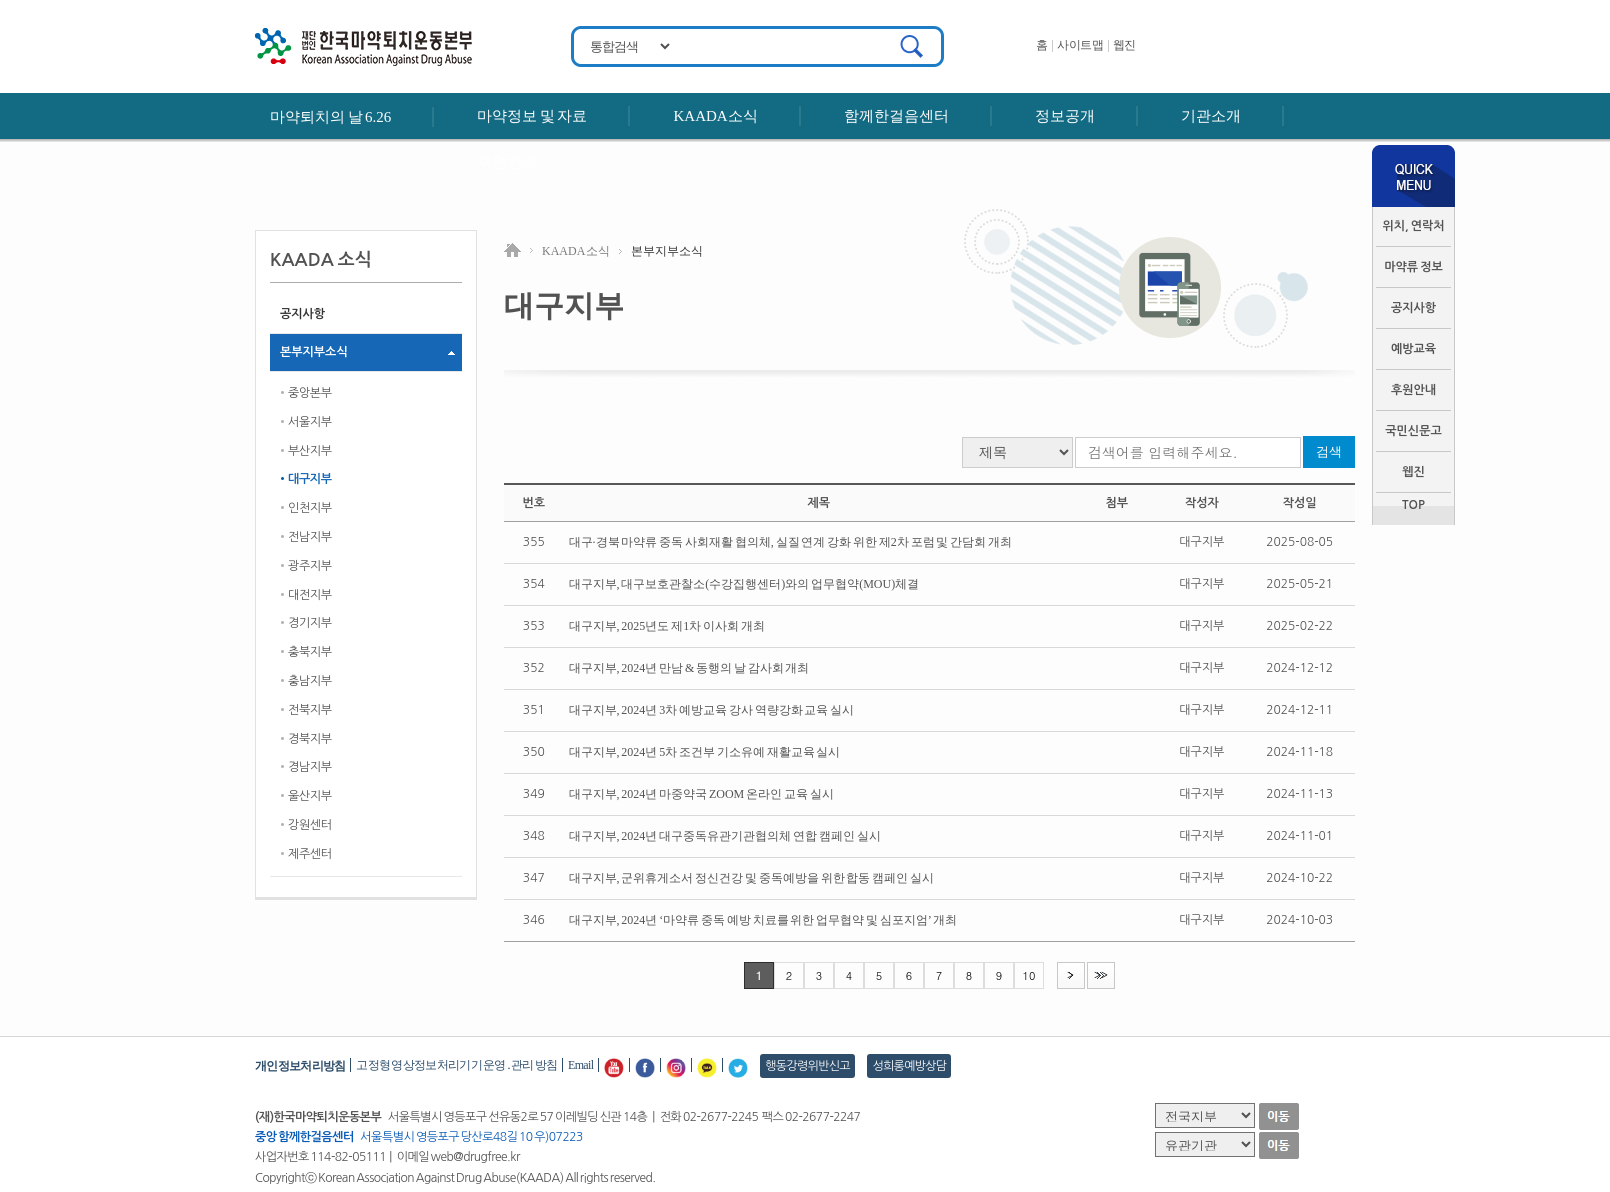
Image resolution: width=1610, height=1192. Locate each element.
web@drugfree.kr (475, 1157)
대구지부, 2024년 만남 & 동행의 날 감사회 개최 (689, 668)
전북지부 (310, 710)
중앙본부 (310, 393)
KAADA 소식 (576, 251)
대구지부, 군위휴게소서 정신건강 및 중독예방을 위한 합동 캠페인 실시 (751, 878)
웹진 (1124, 45)
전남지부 (310, 537)
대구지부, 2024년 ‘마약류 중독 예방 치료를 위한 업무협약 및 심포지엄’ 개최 (763, 920)
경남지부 (310, 767)
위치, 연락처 (1413, 226)
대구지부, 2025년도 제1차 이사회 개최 (667, 626)
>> (1101, 974)
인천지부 (310, 508)
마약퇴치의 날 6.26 (330, 117)
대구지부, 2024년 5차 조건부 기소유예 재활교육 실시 (705, 752)
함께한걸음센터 (896, 116)
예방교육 (1413, 349)
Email (580, 1065)
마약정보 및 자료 (532, 116)
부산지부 (310, 451)
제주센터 (310, 854)
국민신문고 (1413, 431)
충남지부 (310, 681)
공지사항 (1413, 308)
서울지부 (310, 422)
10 (1029, 975)
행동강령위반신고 (807, 1066)
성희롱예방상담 (909, 1066)
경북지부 (310, 739)
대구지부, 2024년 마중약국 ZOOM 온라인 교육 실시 (701, 794)
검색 (1329, 451)
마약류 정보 (1413, 267)
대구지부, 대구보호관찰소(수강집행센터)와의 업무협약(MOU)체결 (744, 584)
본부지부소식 (314, 352)
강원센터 (310, 825)
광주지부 (310, 566)
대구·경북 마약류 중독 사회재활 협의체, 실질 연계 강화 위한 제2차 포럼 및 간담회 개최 (790, 542)
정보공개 (1065, 116)
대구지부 (310, 479)
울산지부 (310, 796)
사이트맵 (1080, 45)
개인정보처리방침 (300, 1066)
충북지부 (310, 652)
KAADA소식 (715, 116)
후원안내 (507, 162)
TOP (1413, 505)
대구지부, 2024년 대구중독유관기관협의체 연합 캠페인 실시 (725, 836)
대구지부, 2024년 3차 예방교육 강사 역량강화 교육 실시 (712, 710)
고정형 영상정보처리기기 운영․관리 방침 (456, 1065)
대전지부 (310, 595)
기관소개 (1211, 116)
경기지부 (310, 623)
